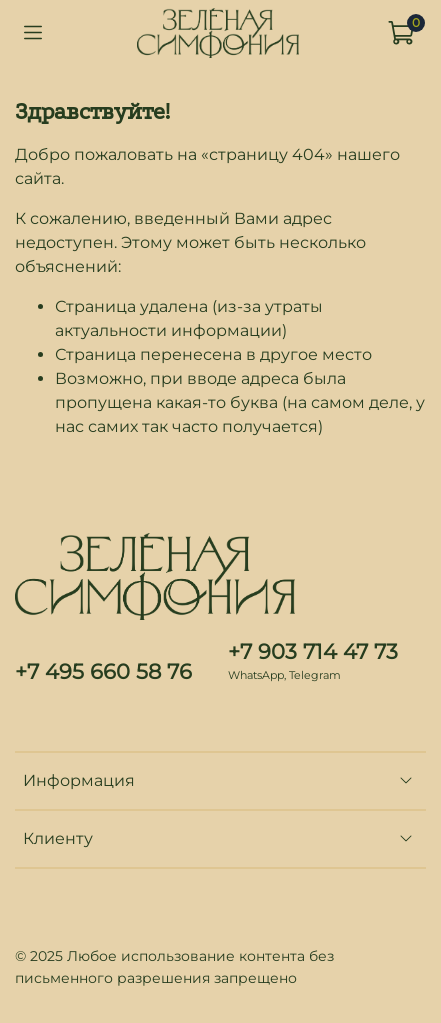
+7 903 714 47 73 (313, 651)
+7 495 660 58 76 (103, 671)
